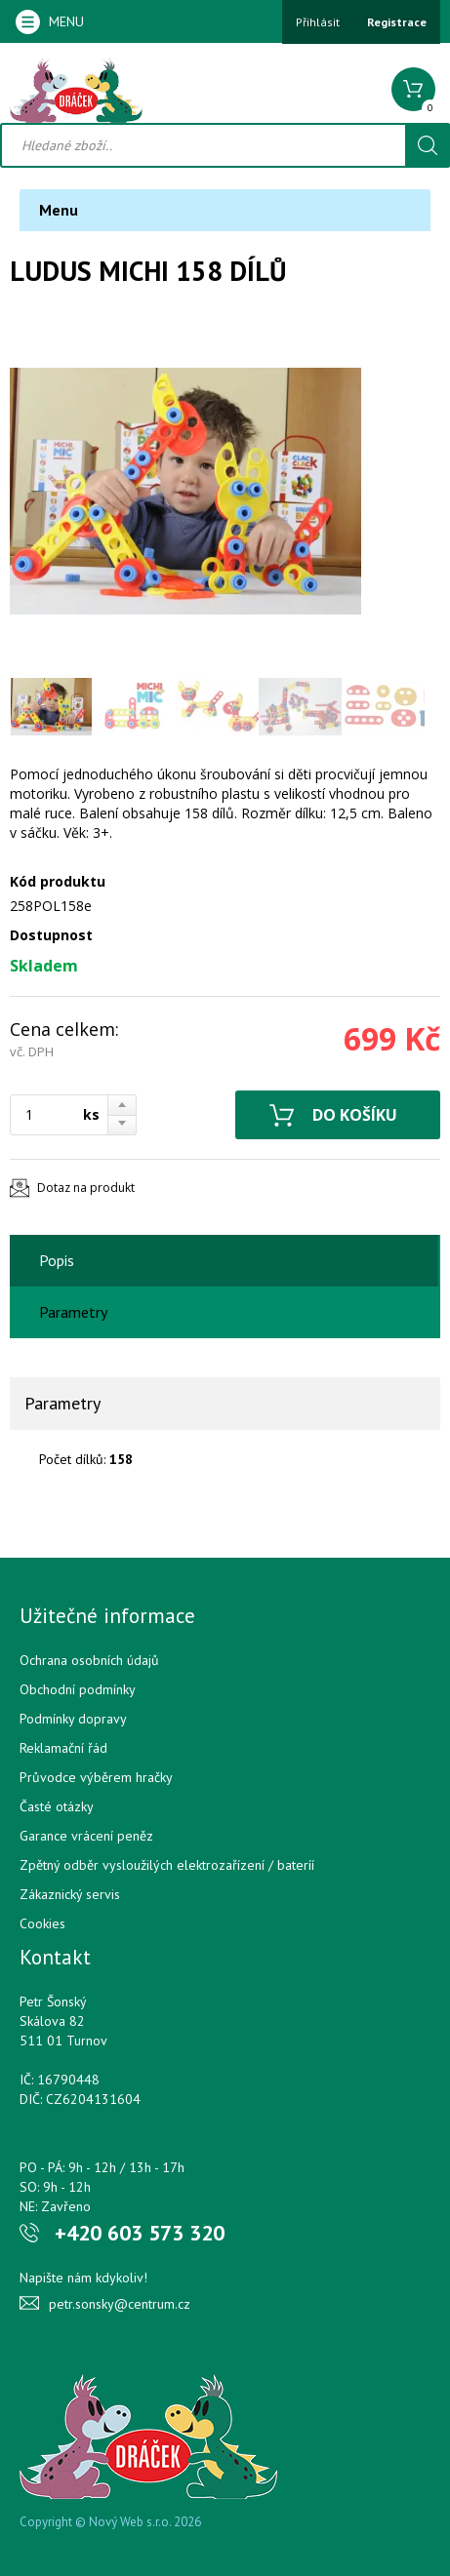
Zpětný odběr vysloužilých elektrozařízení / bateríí (167, 1865)
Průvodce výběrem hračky (96, 1777)
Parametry (73, 1312)
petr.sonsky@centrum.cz (119, 2304)
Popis (56, 1260)
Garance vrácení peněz (86, 1835)
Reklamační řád (63, 1748)
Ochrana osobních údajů (89, 1660)
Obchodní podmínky (78, 1689)
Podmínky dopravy (73, 1718)
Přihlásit (318, 22)
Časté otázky (57, 1806)
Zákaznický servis (70, 1894)
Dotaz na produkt (86, 1187)
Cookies (42, 1923)
